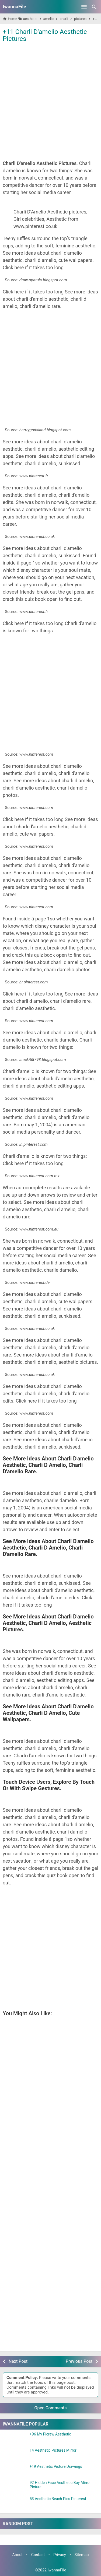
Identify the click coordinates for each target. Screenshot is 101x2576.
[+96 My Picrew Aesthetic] (15, 2439)
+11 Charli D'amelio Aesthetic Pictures (45, 35)
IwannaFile (14, 6)
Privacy (59, 2555)
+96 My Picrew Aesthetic (50, 2434)
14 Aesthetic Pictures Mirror (53, 2450)
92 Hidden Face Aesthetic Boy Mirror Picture (60, 2485)
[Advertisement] (50, 97)
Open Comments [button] (50, 2407)
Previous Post (79, 2361)
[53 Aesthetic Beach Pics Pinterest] (15, 2503)
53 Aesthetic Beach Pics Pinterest (58, 2499)
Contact (38, 2555)
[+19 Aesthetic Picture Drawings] (15, 2471)
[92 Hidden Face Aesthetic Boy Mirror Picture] (15, 2487)
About (17, 2555)
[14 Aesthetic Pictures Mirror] (15, 2455)
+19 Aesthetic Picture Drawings (56, 2467)
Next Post (18, 2361)
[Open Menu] (84, 6)
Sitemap (82, 2555)
